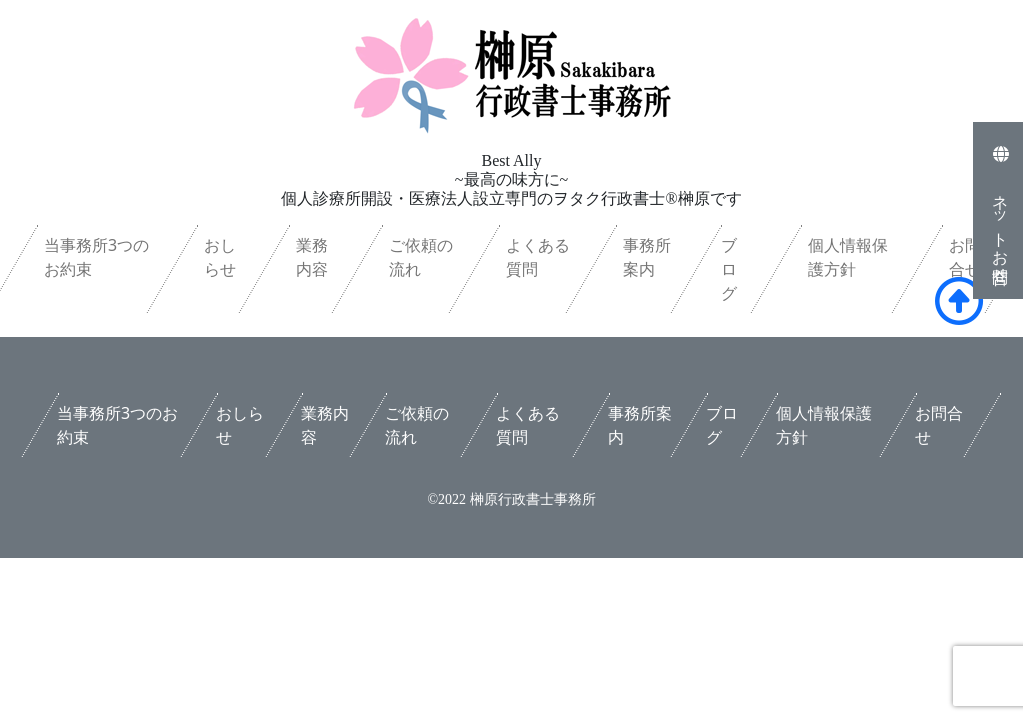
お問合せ (965, 257)
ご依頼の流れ (421, 257)
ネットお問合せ (1001, 210)
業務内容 (312, 257)
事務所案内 (647, 257)
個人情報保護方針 (848, 257)
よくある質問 (538, 257)
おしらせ (219, 257)
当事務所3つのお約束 (96, 257)
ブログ (729, 269)
